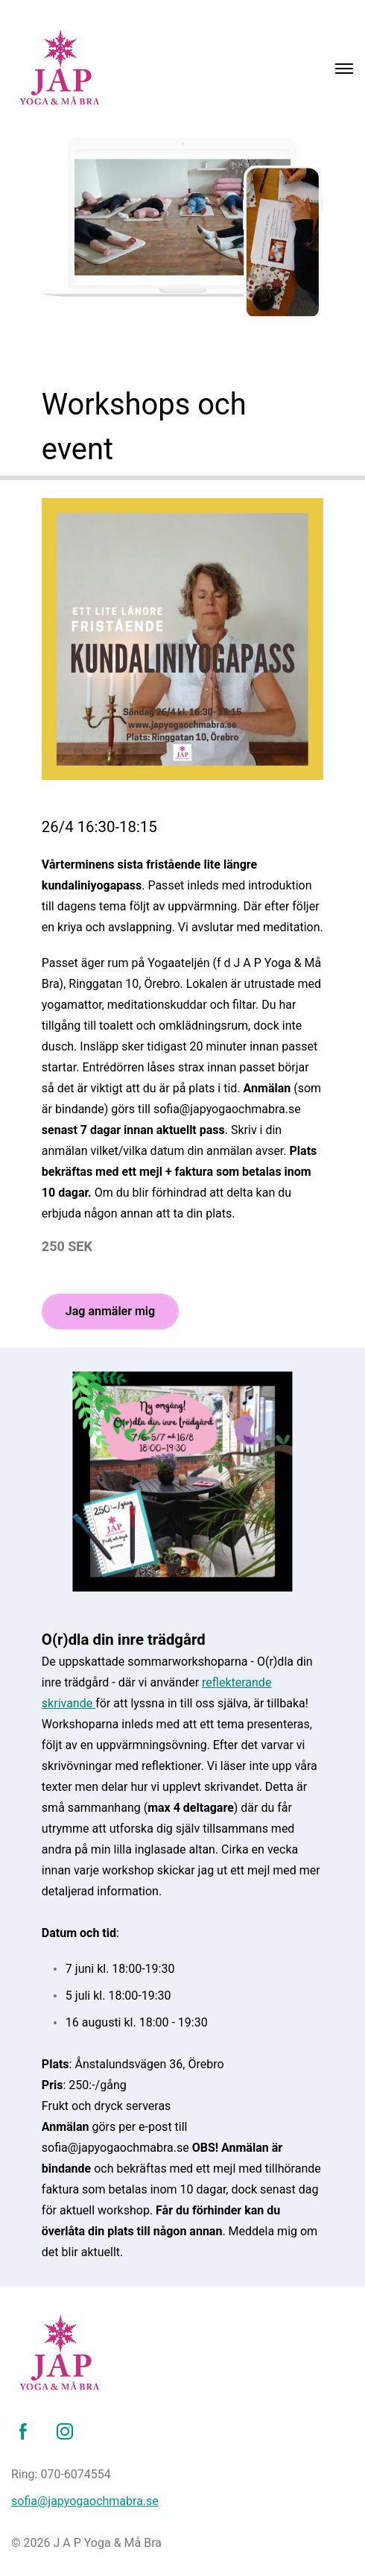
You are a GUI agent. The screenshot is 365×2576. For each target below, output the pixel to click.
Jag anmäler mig (110, 1311)
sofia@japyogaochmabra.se (85, 2501)
